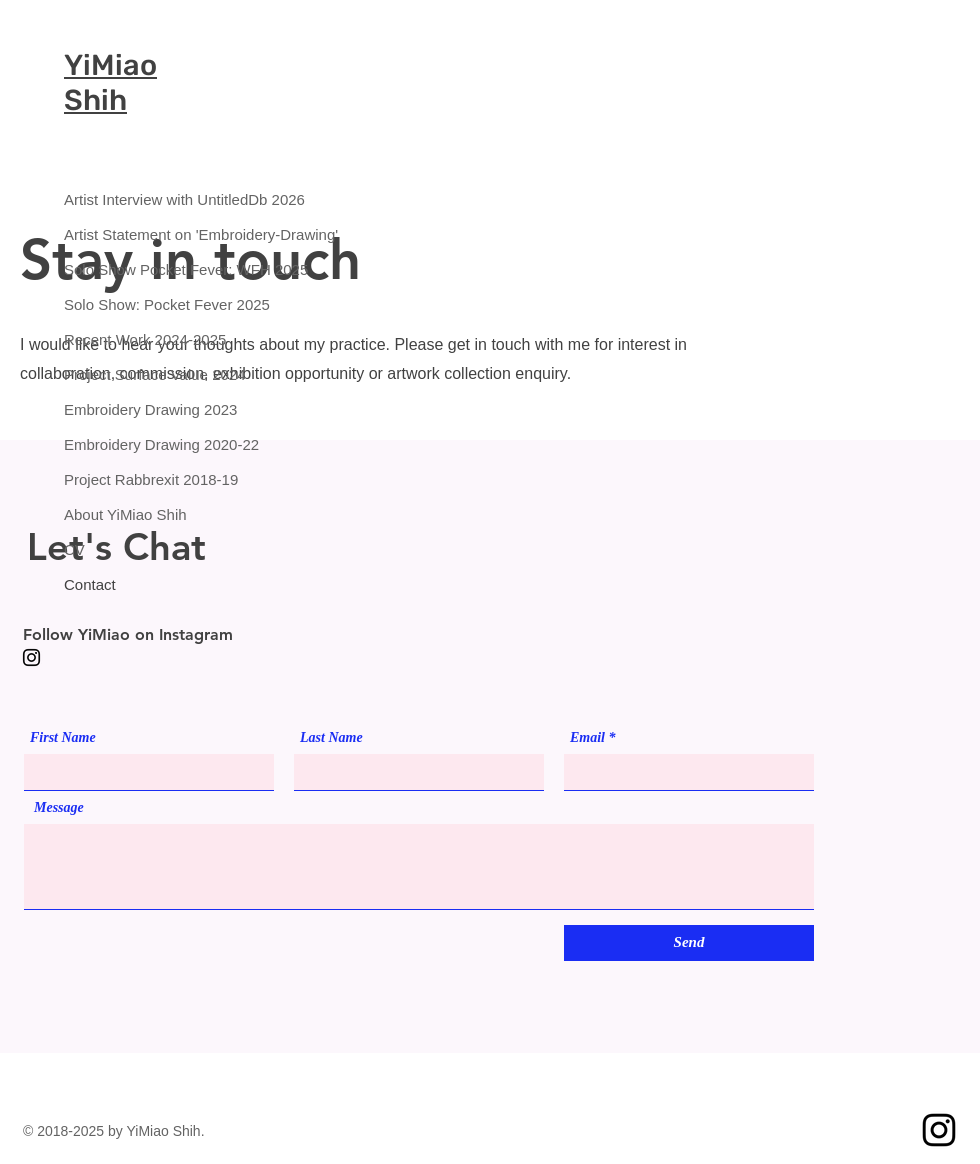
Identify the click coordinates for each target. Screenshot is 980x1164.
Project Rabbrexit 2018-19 (134, 479)
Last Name (331, 738)
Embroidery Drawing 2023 (134, 409)
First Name (63, 738)
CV (74, 549)
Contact (90, 584)
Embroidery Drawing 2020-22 (134, 444)
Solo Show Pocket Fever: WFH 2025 (134, 269)
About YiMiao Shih (125, 514)
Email (587, 738)
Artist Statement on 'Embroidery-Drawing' (134, 234)
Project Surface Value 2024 (134, 374)
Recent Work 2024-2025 (134, 339)
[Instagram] (31, 657)
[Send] (689, 943)
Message (59, 808)
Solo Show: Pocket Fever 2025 (134, 304)
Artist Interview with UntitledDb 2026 (134, 199)
